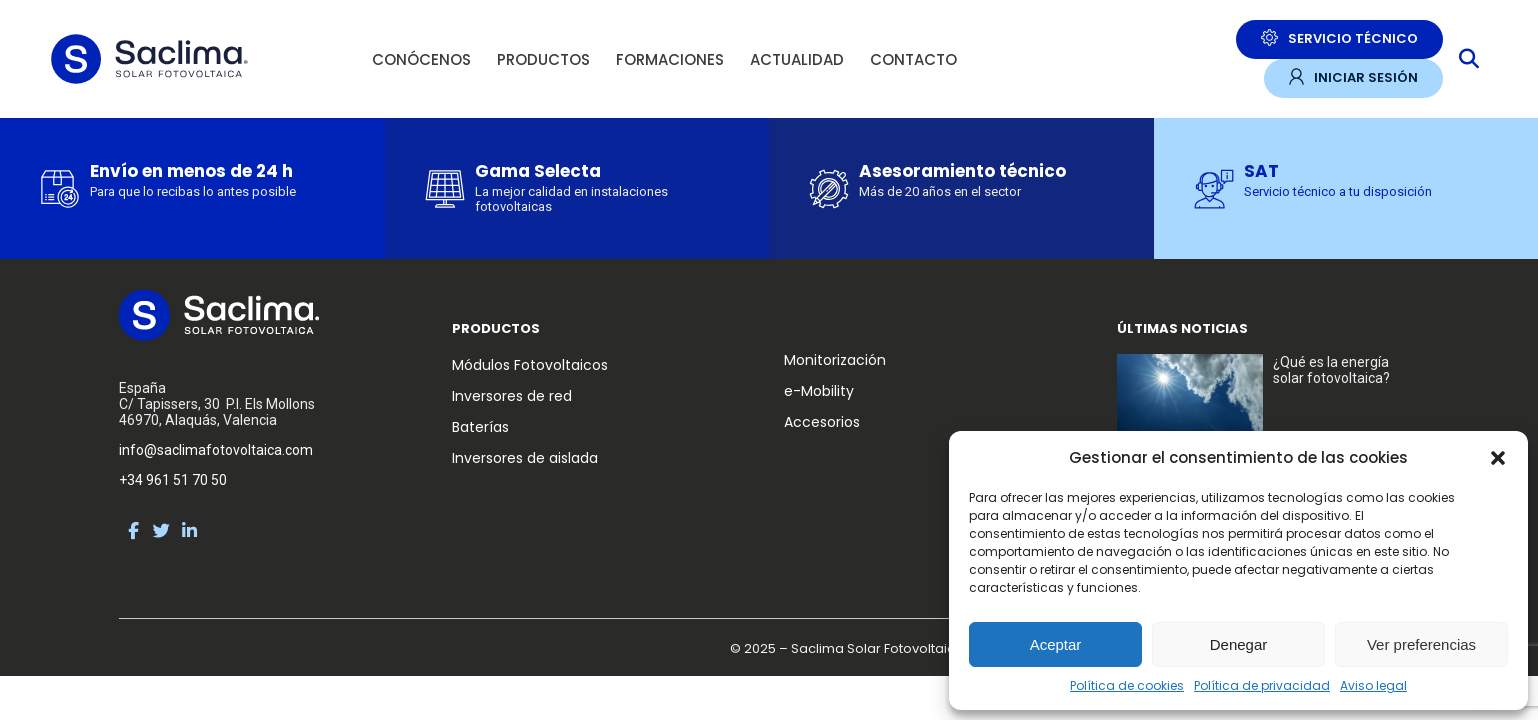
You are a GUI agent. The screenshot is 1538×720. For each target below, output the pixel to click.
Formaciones (670, 59)
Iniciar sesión (1353, 77)
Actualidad (797, 59)
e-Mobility (819, 391)
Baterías (480, 427)
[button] (1498, 458)
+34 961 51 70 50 (173, 480)
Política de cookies (1127, 685)
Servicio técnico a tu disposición (1338, 191)
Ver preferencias (1421, 644)
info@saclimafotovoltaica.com (216, 450)
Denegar (1239, 644)
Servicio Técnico (1339, 38)
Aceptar (1056, 644)
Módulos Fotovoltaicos (530, 365)
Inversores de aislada (525, 458)
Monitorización (835, 360)
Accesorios (822, 422)
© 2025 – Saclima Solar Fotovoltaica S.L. (858, 648)
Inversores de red (512, 396)
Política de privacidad (1262, 685)
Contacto (913, 59)
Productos (543, 59)
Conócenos (421, 59)
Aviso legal (1373, 685)
